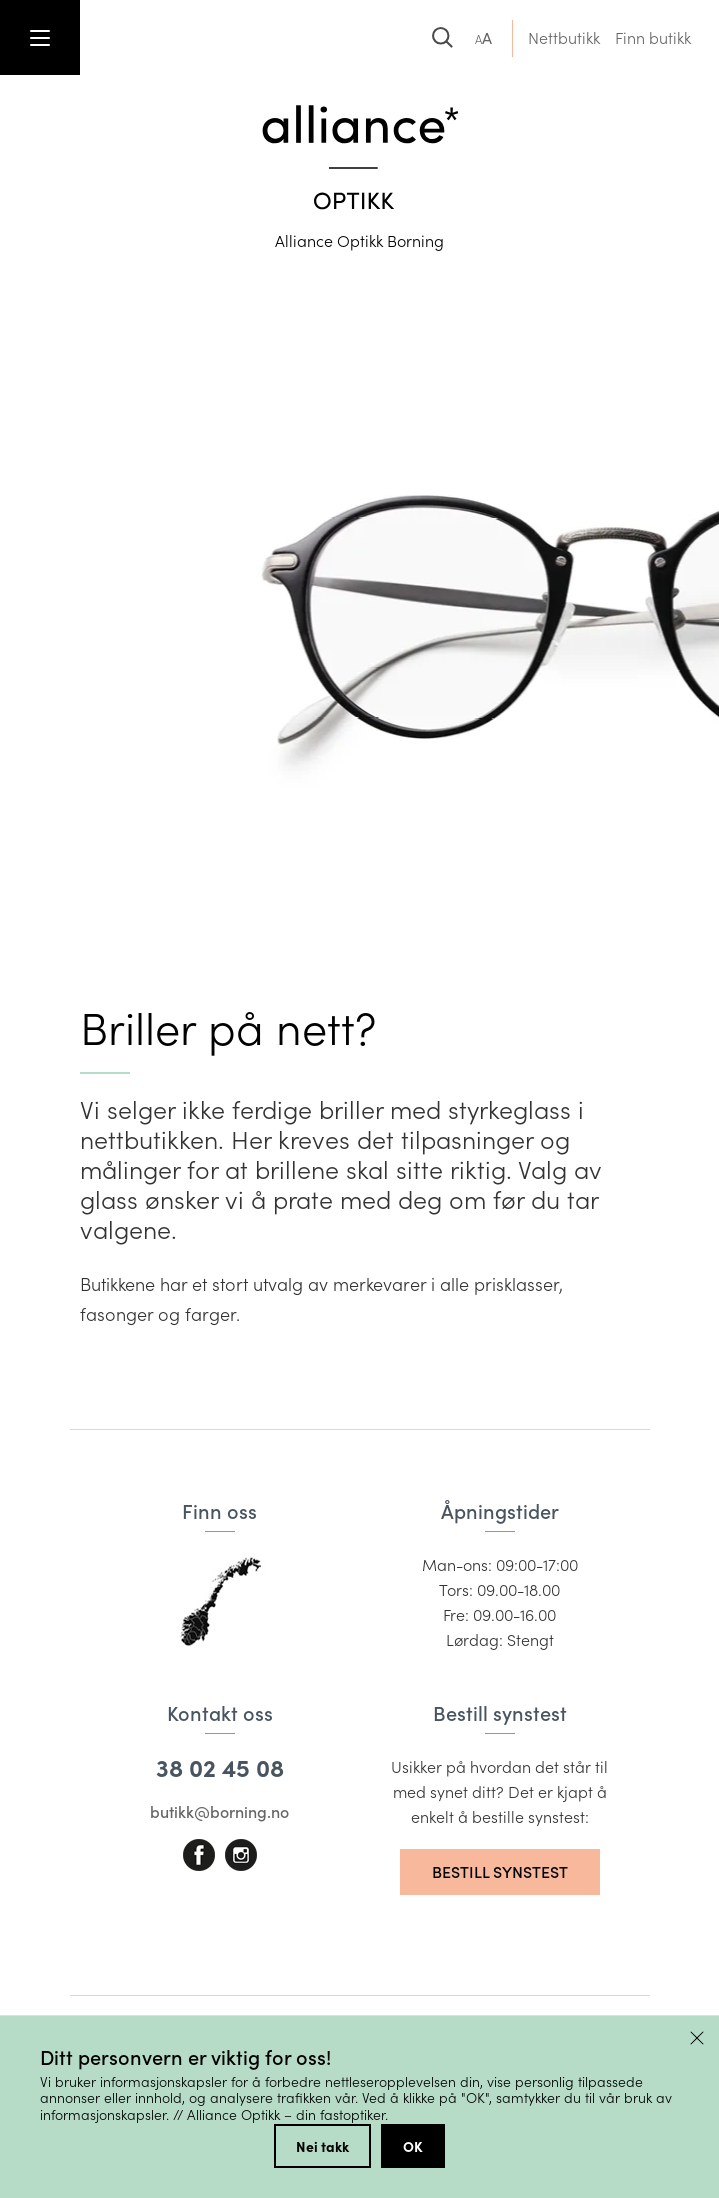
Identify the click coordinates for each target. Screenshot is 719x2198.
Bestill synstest (500, 1871)
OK (413, 2146)
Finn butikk (653, 37)
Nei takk (322, 2146)
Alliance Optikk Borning (359, 240)
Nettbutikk (564, 37)
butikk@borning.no (219, 1811)
